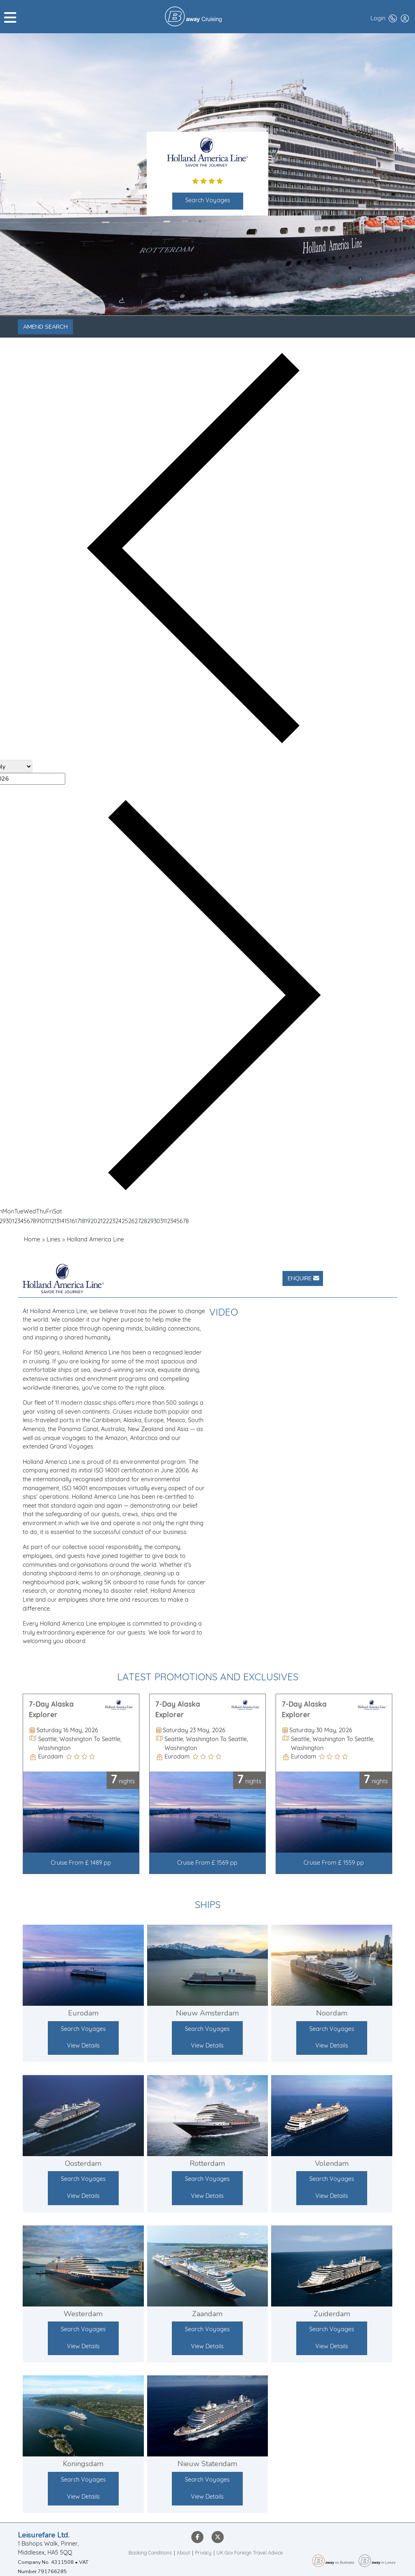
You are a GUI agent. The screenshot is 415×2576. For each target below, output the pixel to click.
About (183, 2553)
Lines (53, 1240)
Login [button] (377, 19)
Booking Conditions (150, 2553)
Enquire (303, 1278)
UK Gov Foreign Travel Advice (249, 2553)
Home (32, 1240)
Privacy (203, 2553)
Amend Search (45, 327)
